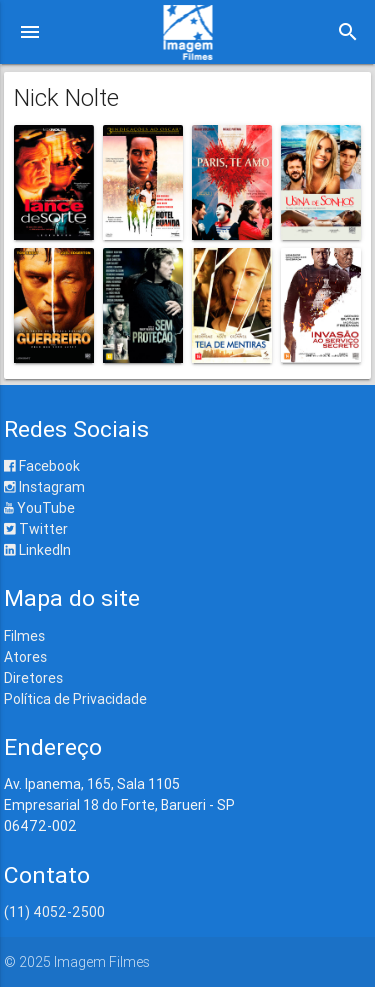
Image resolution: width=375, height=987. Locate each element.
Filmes (24, 636)
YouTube (39, 508)
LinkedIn (37, 550)
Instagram (44, 487)
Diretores (33, 678)
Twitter (36, 529)
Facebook (42, 466)
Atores (25, 657)
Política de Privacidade (75, 699)
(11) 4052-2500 (54, 912)
